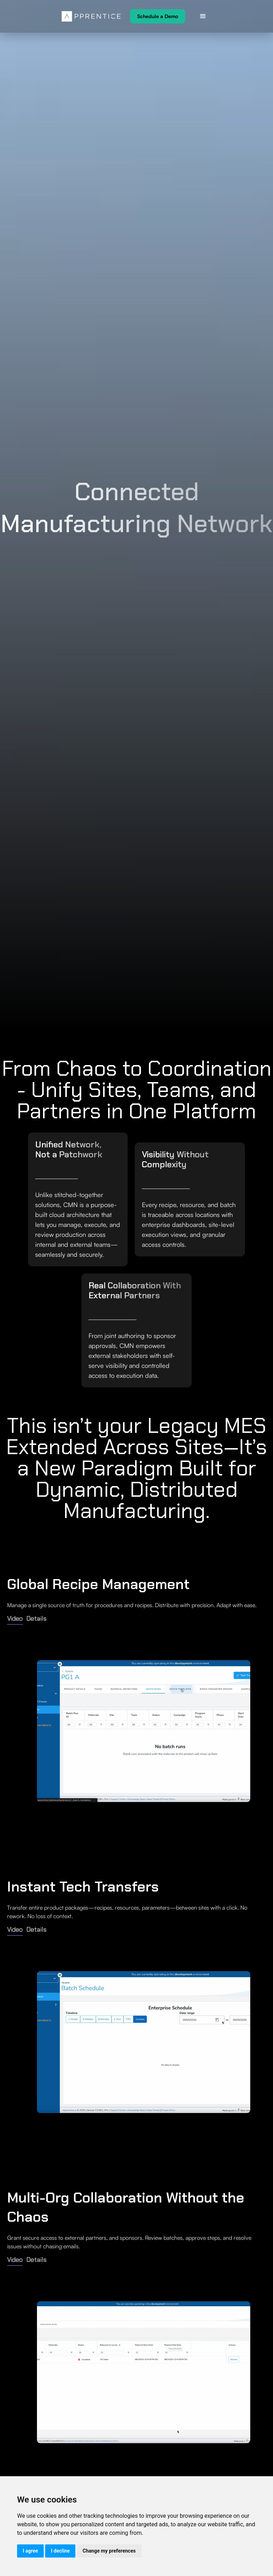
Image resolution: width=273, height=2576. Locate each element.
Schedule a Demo (157, 16)
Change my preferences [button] (108, 2551)
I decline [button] (60, 2551)
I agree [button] (30, 2551)
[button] (203, 16)
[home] (91, 16)
